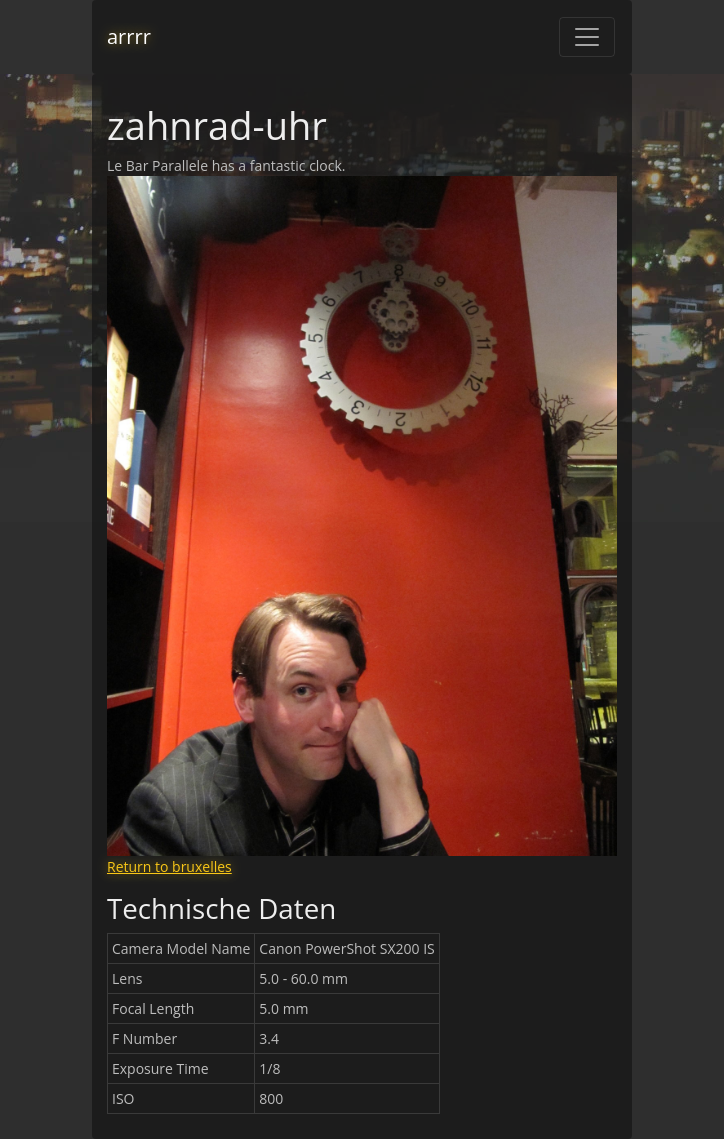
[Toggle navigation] (587, 37)
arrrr (129, 36)
